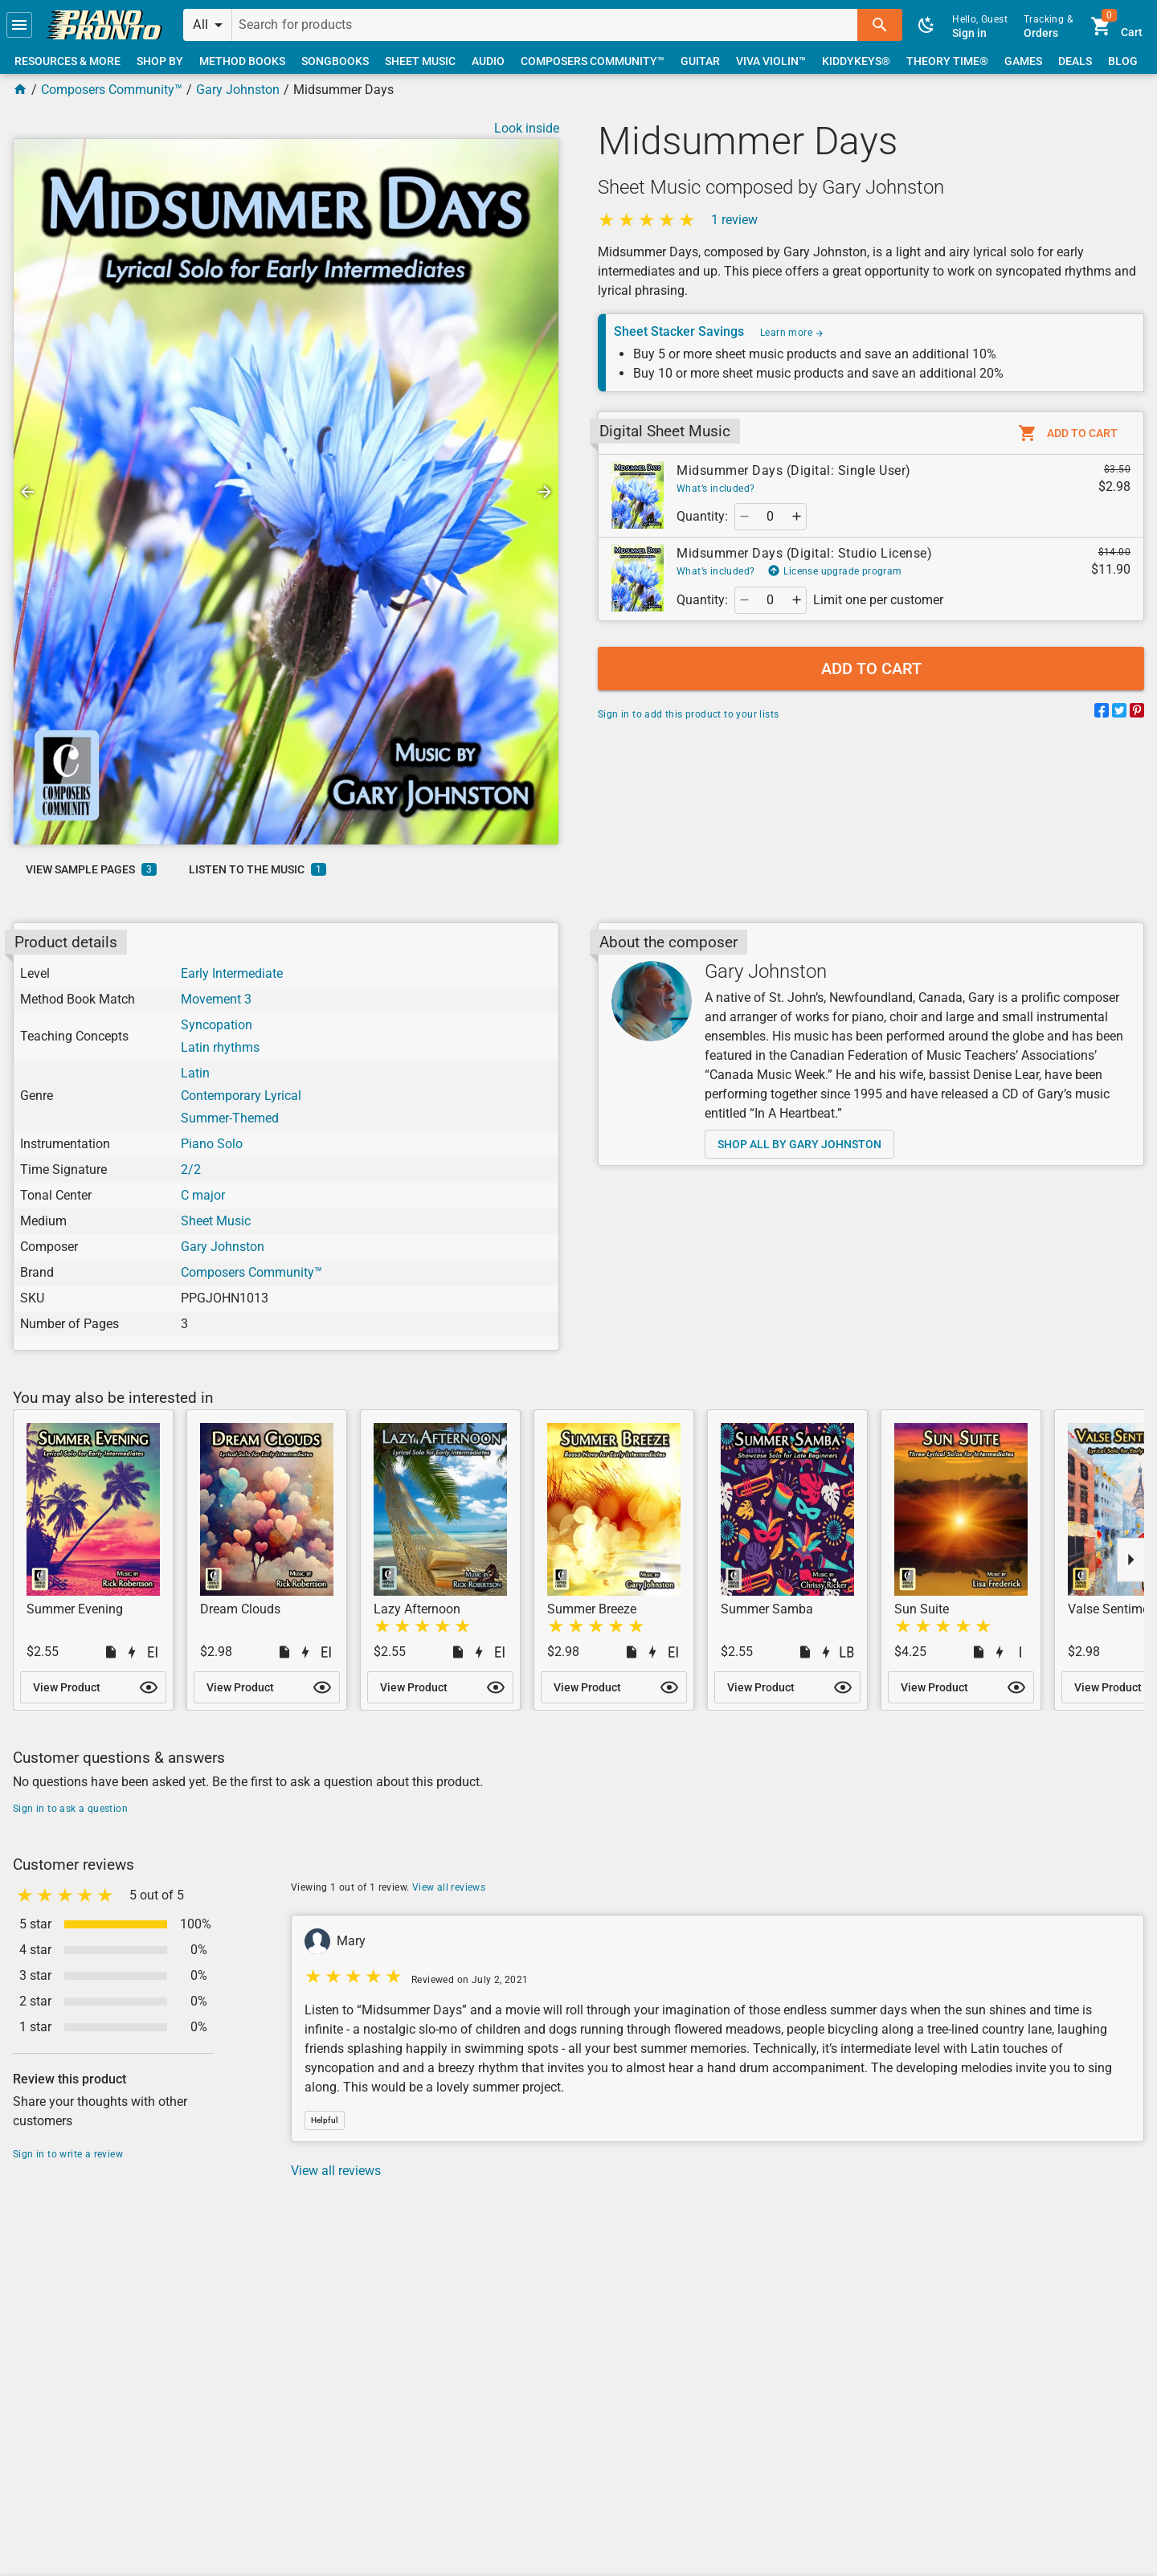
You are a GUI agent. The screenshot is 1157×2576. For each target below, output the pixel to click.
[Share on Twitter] (1119, 713)
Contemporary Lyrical (241, 1095)
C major (203, 1195)
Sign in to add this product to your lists (688, 714)
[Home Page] (20, 89)
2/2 (191, 1169)
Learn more (792, 332)
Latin (195, 1073)
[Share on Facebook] (1101, 713)
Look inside (526, 128)
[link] (104, 25)
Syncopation (216, 1024)
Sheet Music (216, 1221)
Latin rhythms (220, 1047)
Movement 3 (216, 999)
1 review (734, 219)
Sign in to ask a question (70, 1808)
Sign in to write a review (68, 2154)
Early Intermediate (232, 973)
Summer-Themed (230, 1118)
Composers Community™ (111, 89)
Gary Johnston (238, 89)
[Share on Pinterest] (1137, 713)
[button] (19, 25)
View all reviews (448, 1887)
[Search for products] (545, 25)
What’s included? (715, 488)
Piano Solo (212, 1143)
